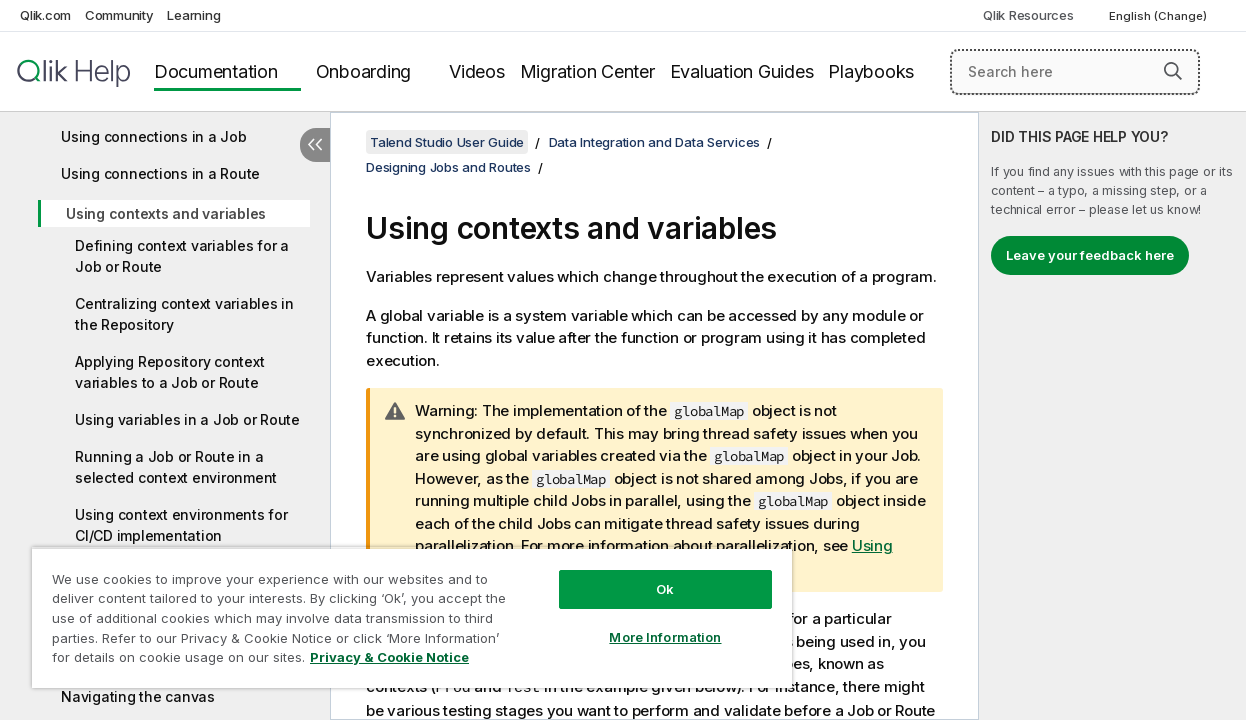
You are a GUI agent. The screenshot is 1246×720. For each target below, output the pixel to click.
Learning (193, 15)
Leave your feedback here (1090, 255)
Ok (665, 589)
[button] (1173, 71)
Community (119, 15)
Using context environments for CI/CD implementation (181, 525)
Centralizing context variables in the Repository (184, 314)
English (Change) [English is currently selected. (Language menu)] (1159, 16)
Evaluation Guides (742, 71)
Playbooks (871, 71)
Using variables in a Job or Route (187, 419)
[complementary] (1112, 416)
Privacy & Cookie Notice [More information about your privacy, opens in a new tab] (389, 657)
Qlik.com (45, 15)
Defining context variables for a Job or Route (182, 256)
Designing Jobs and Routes (448, 167)
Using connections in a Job (154, 136)
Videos (477, 71)
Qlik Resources (1028, 15)
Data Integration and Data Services (655, 142)
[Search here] (1075, 72)
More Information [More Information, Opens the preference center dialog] (665, 637)
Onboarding (364, 71)
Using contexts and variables (166, 213)
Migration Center (587, 71)
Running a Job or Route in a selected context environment (176, 467)
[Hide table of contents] (315, 145)
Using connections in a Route (160, 173)
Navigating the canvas (138, 696)
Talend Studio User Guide (447, 142)
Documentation (216, 71)
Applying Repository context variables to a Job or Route (169, 372)
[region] (412, 617)
